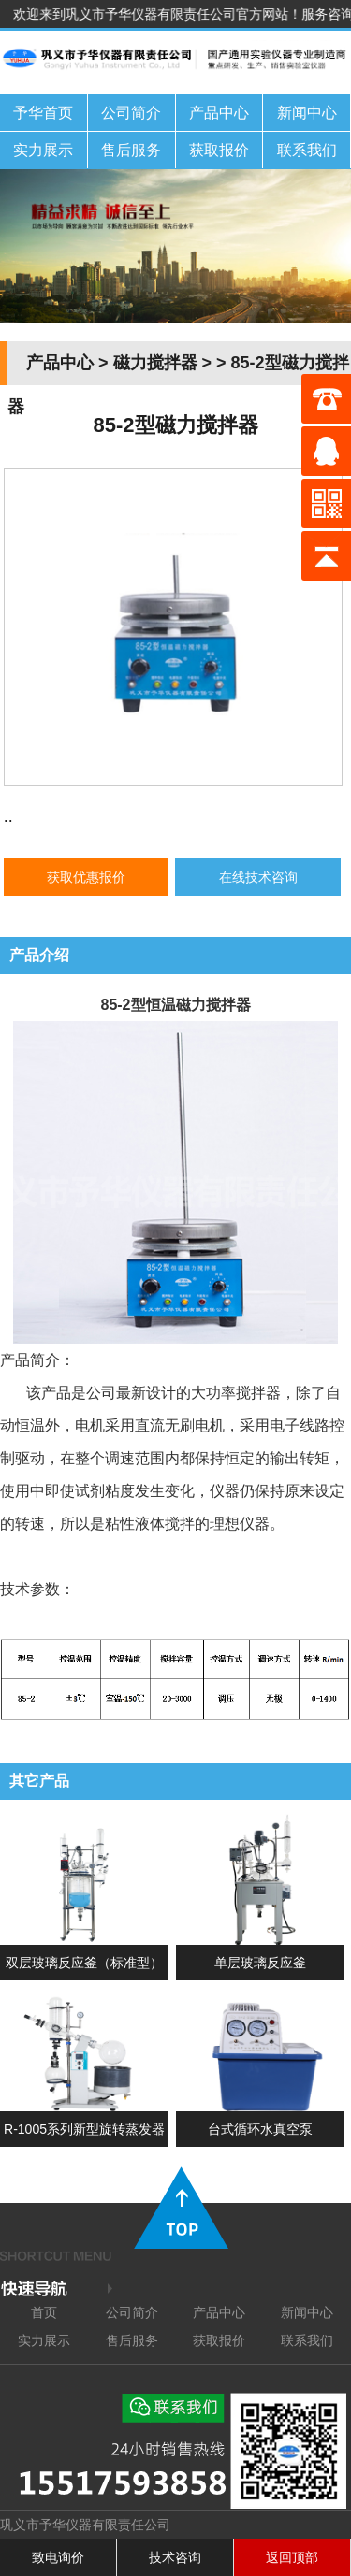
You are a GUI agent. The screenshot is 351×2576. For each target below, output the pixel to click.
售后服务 (131, 150)
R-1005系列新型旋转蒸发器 (84, 2129)
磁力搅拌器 (155, 362)
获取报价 (219, 150)
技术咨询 (175, 2557)
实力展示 (43, 150)
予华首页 (43, 113)
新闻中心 (307, 113)
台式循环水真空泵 (260, 2129)
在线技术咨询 (258, 877)
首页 (44, 2312)
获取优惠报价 (86, 877)
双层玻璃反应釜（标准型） (84, 1962)
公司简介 (131, 113)
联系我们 (307, 150)
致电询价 (58, 2557)
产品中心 (219, 113)
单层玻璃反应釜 (260, 1962)
